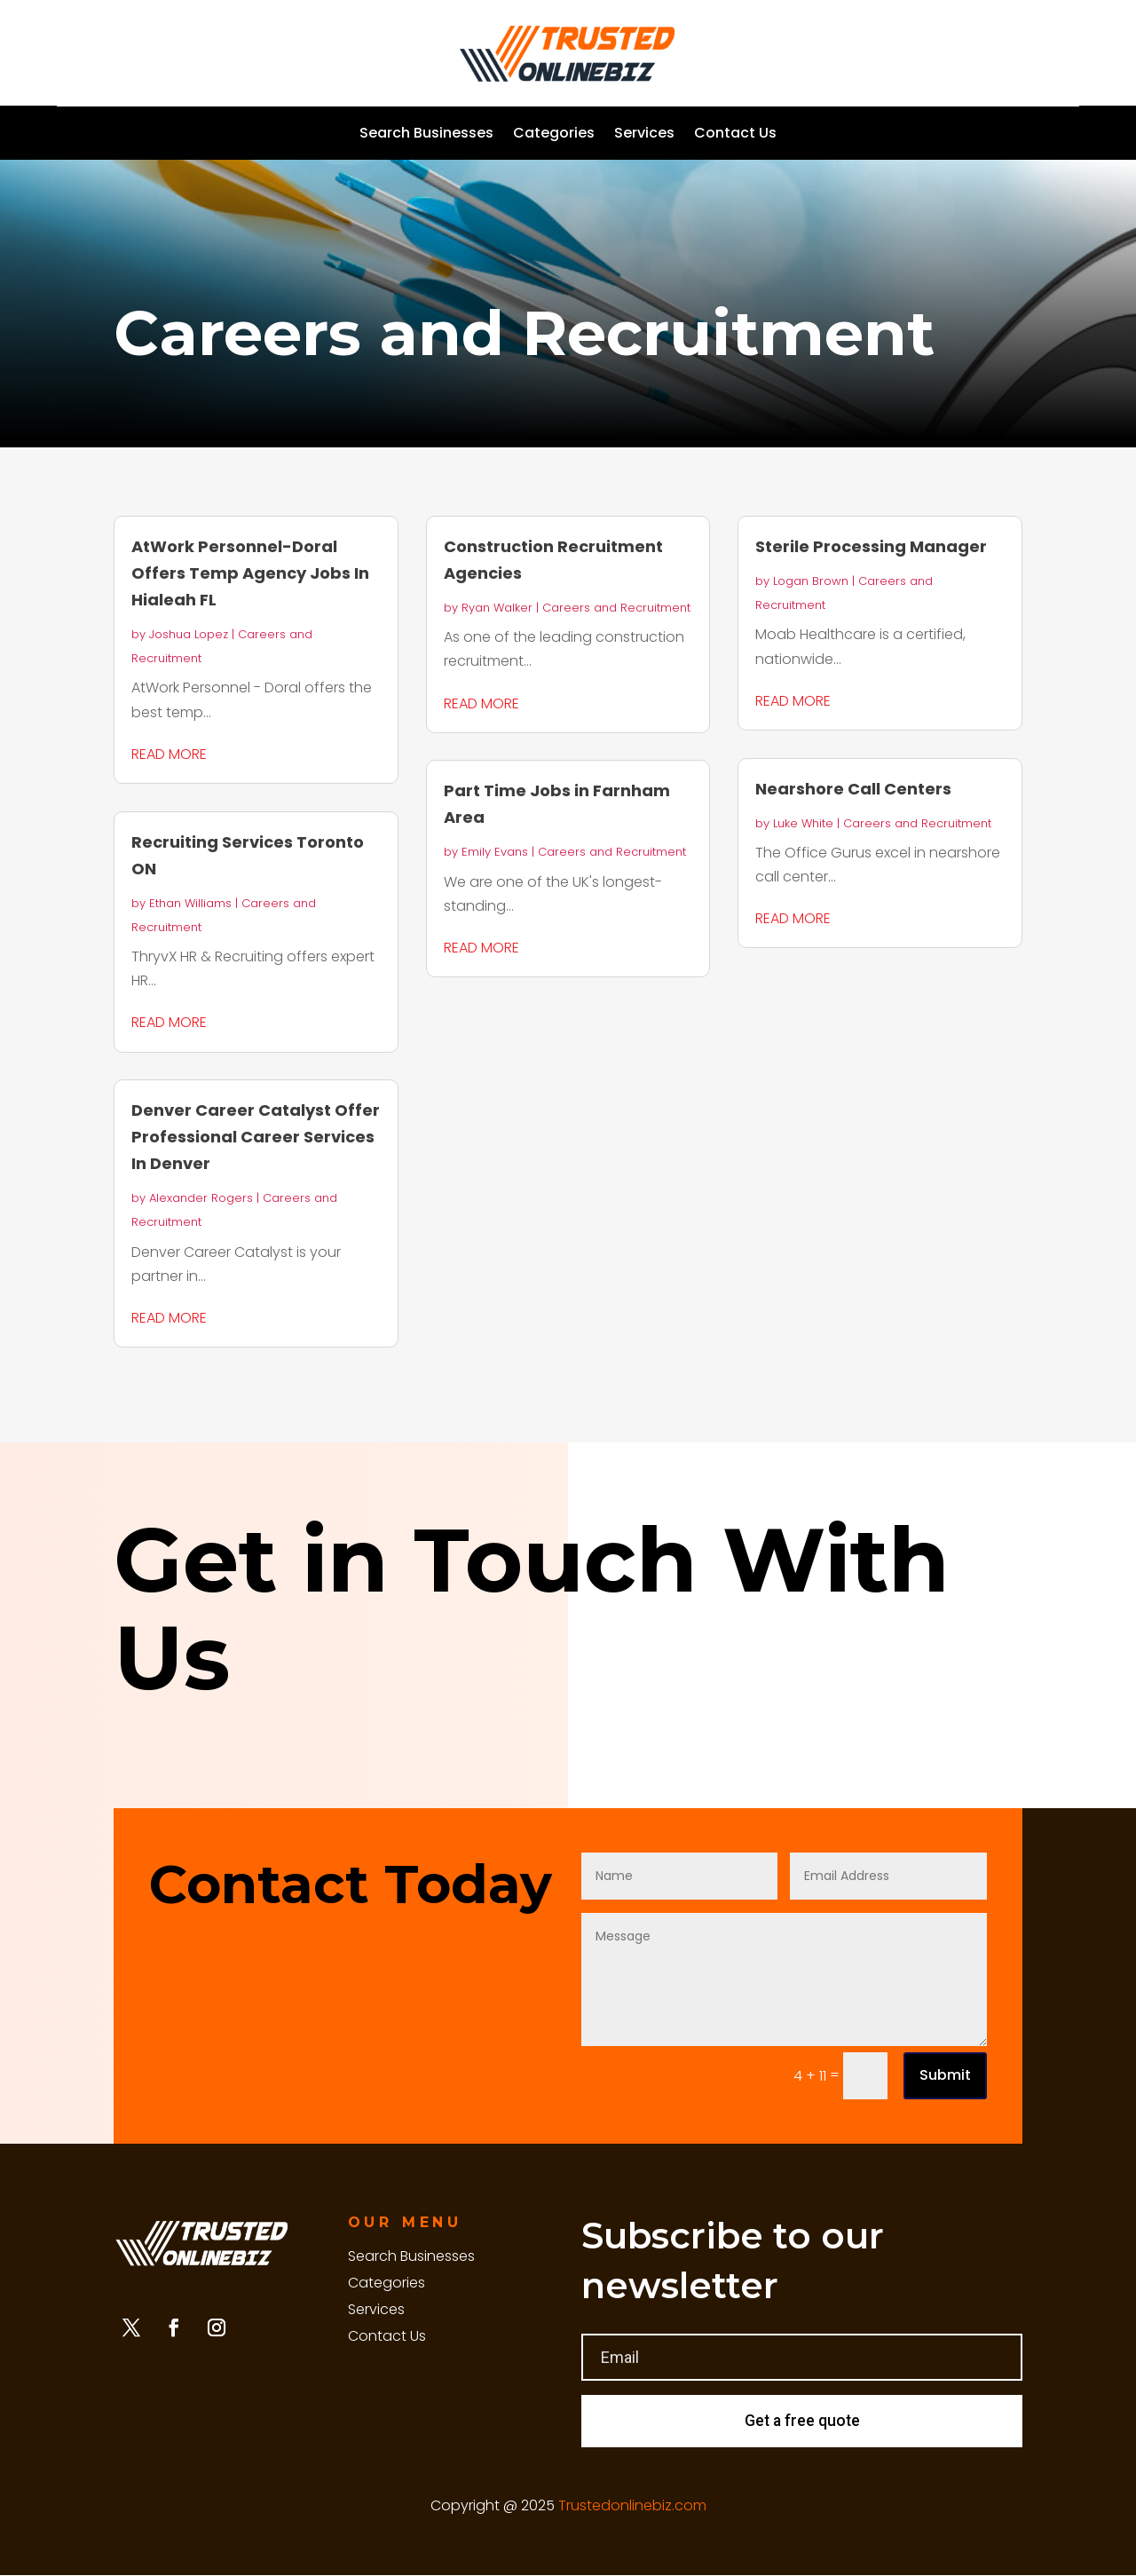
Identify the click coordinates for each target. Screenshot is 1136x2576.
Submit (945, 2075)
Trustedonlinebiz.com (632, 2506)
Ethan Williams (190, 903)
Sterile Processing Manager (871, 546)
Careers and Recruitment (616, 607)
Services (644, 135)
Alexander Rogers (201, 1197)
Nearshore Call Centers (853, 789)
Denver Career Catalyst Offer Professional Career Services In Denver (255, 1136)
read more (169, 754)
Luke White (803, 823)
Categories (554, 135)
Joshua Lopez (188, 634)
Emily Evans (495, 851)
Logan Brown (810, 581)
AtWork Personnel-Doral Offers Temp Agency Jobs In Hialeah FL (250, 573)
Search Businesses (426, 135)
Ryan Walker (497, 607)
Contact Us (735, 135)
